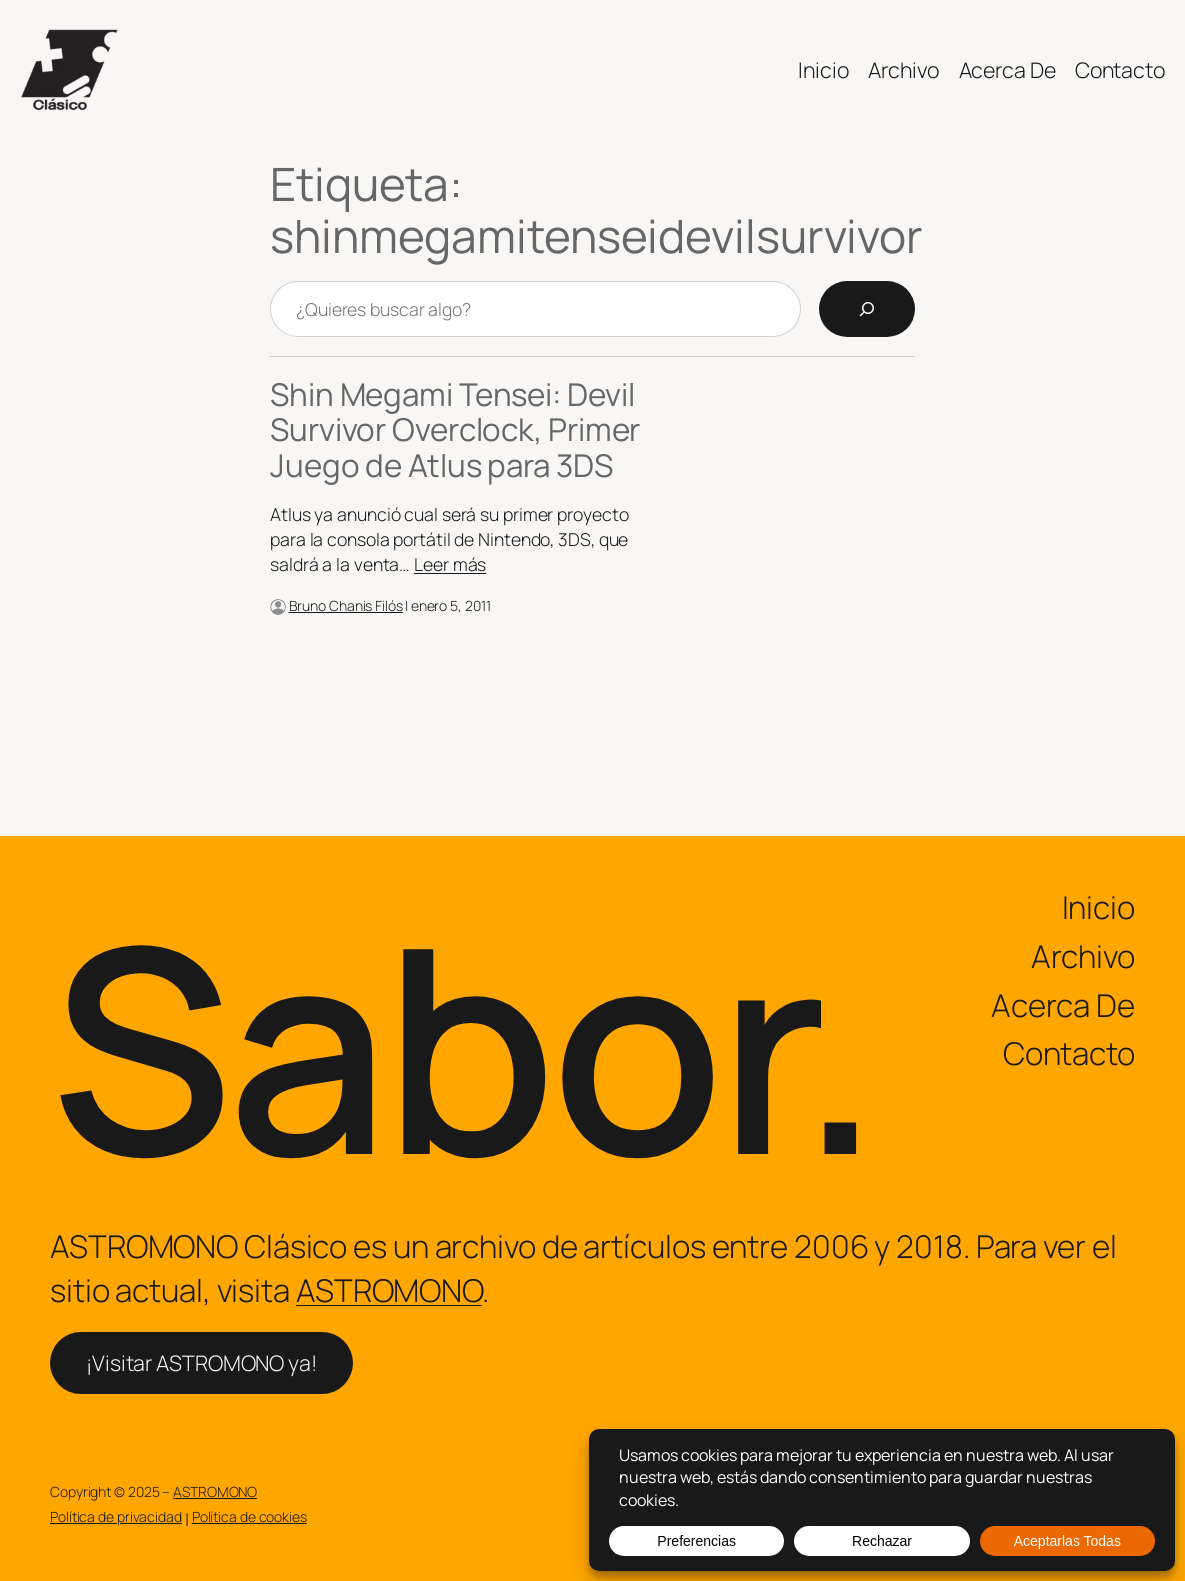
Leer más (450, 564)
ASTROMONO (389, 1290)
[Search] (867, 309)
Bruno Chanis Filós (346, 605)
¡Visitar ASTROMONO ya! (201, 1362)
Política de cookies (249, 1516)
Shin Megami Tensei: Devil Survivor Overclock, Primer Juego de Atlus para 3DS (455, 430)
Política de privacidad (116, 1516)
